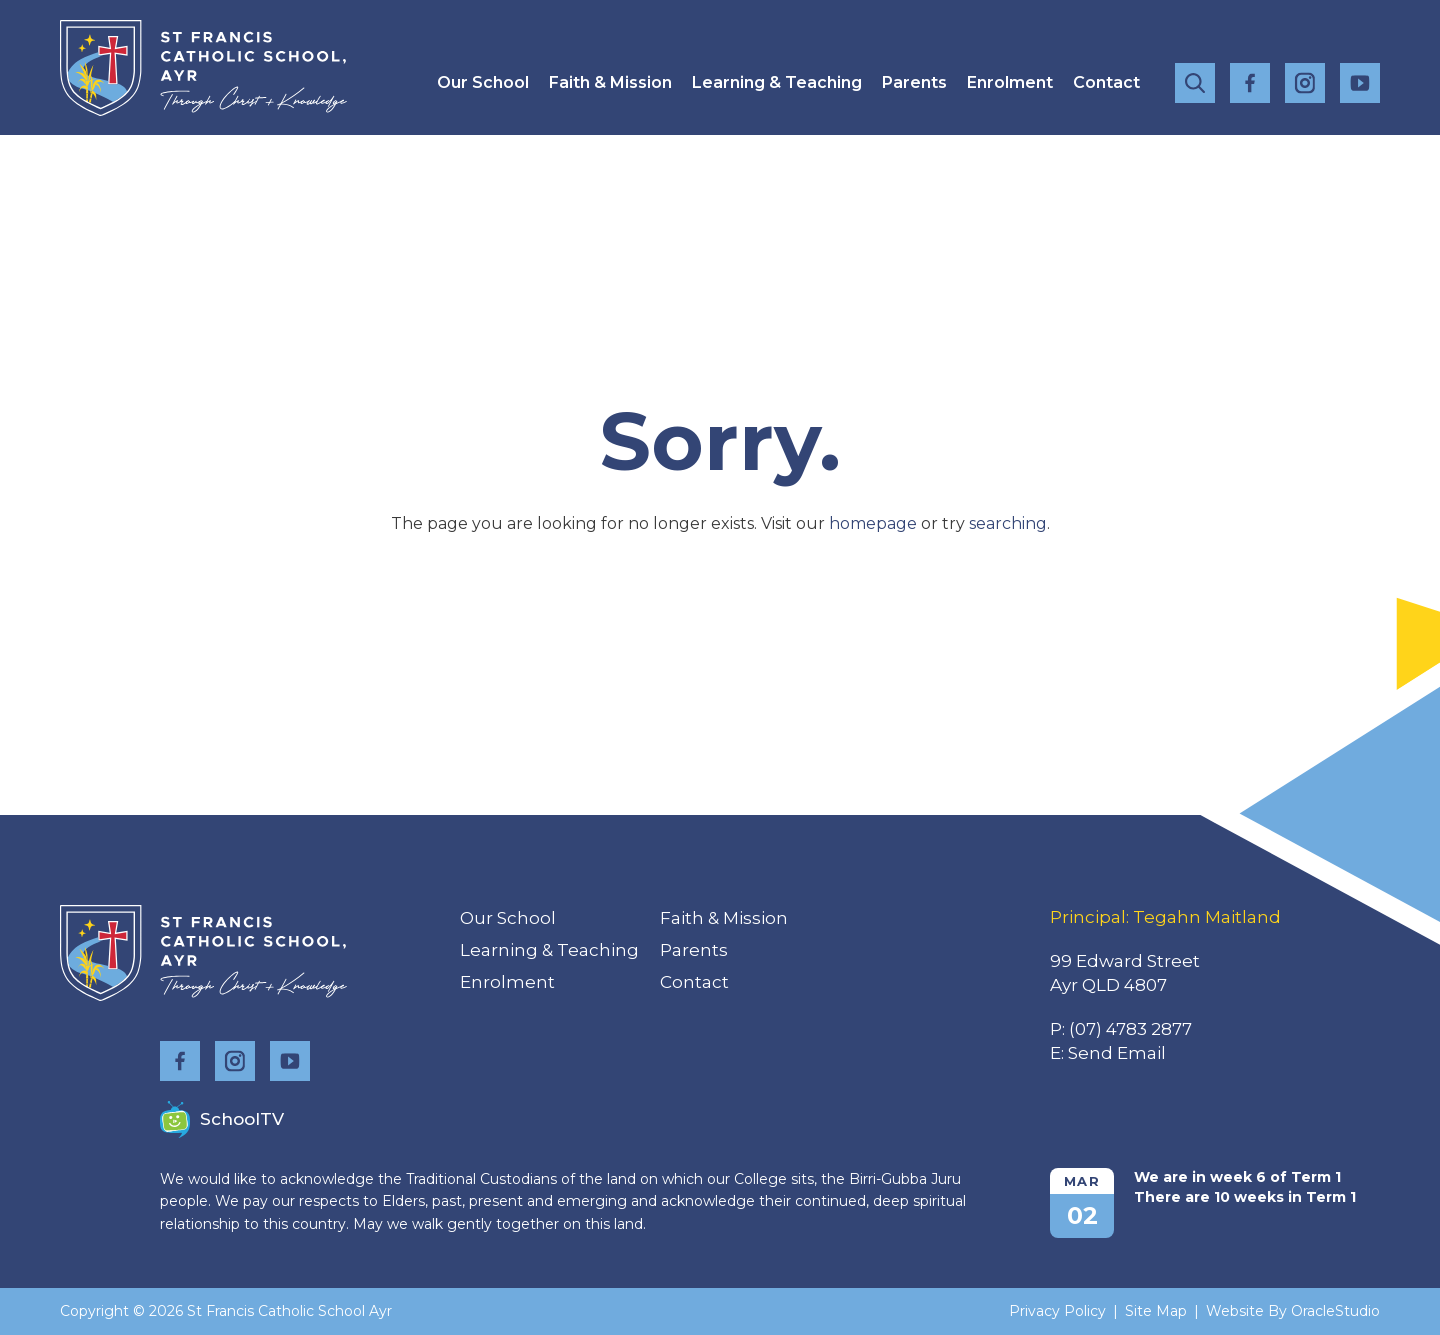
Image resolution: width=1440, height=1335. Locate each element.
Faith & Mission (610, 82)
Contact (1106, 82)
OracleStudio (1335, 1311)
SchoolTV (222, 1119)
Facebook (1250, 79)
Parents (914, 82)
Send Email (1117, 1053)
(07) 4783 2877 (1130, 1029)
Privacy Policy (1057, 1311)
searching (1008, 523)
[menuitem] (483, 82)
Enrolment (1010, 82)
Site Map (1156, 1311)
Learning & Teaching (777, 82)
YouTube (1360, 78)
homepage (873, 523)
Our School (483, 82)
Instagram (1305, 80)
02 (1082, 1215)
